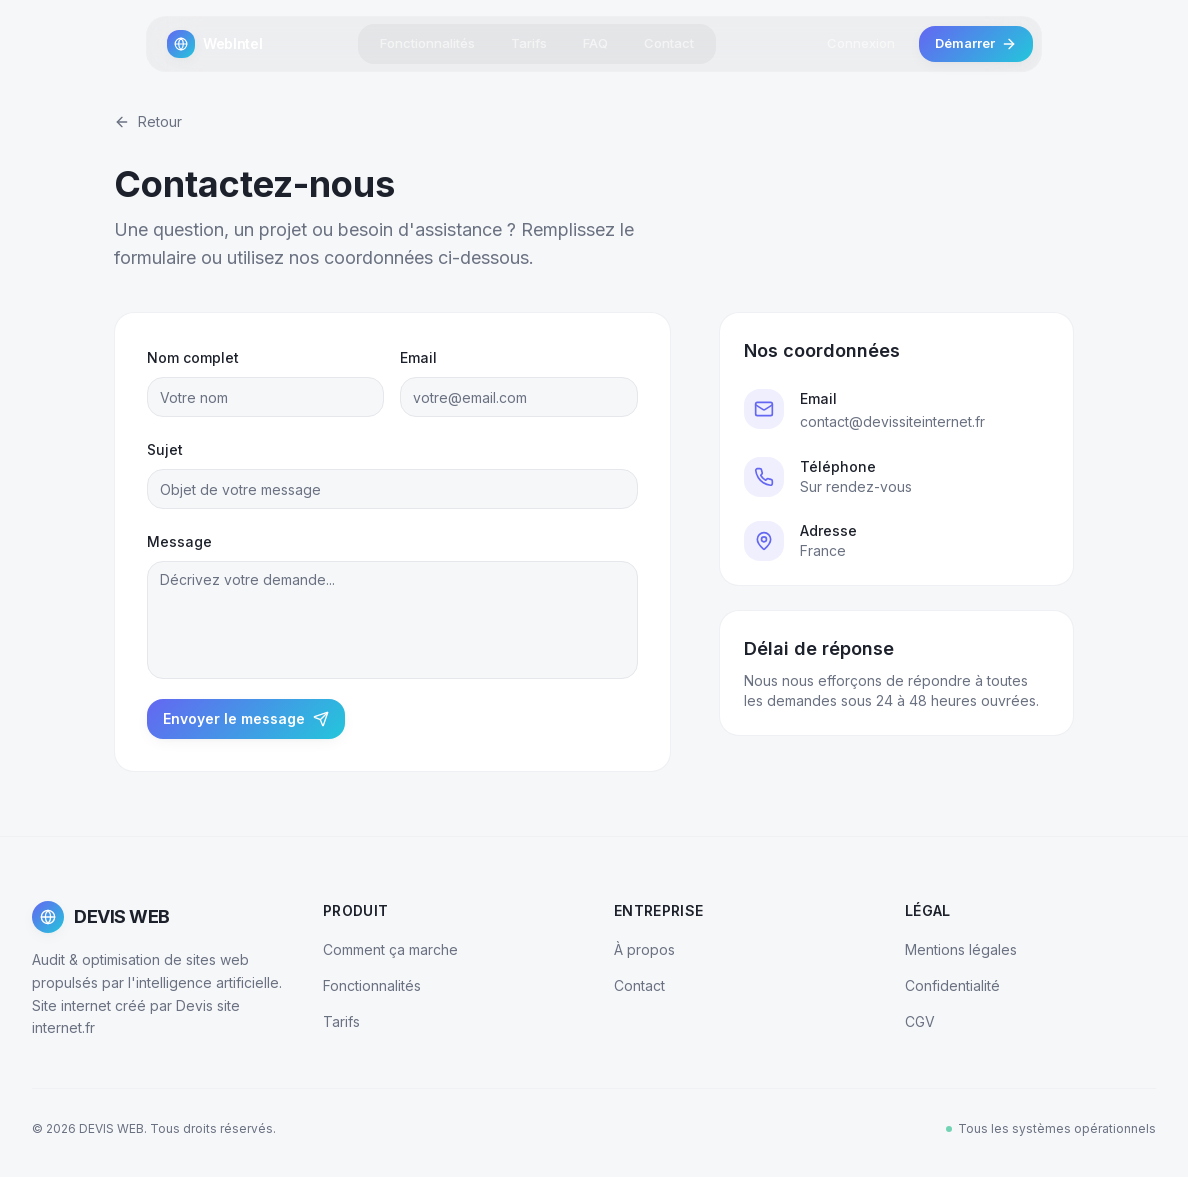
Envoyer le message (246, 718)
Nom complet (193, 357)
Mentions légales (961, 949)
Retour (148, 121)
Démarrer (976, 40)
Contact (669, 40)
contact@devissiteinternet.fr (892, 421)
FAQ (595, 40)
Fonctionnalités (427, 40)
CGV (920, 1021)
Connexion (861, 40)
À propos (644, 949)
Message (179, 541)
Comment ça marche (390, 949)
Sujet (165, 449)
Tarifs (529, 40)
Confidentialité (952, 985)
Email (418, 357)
